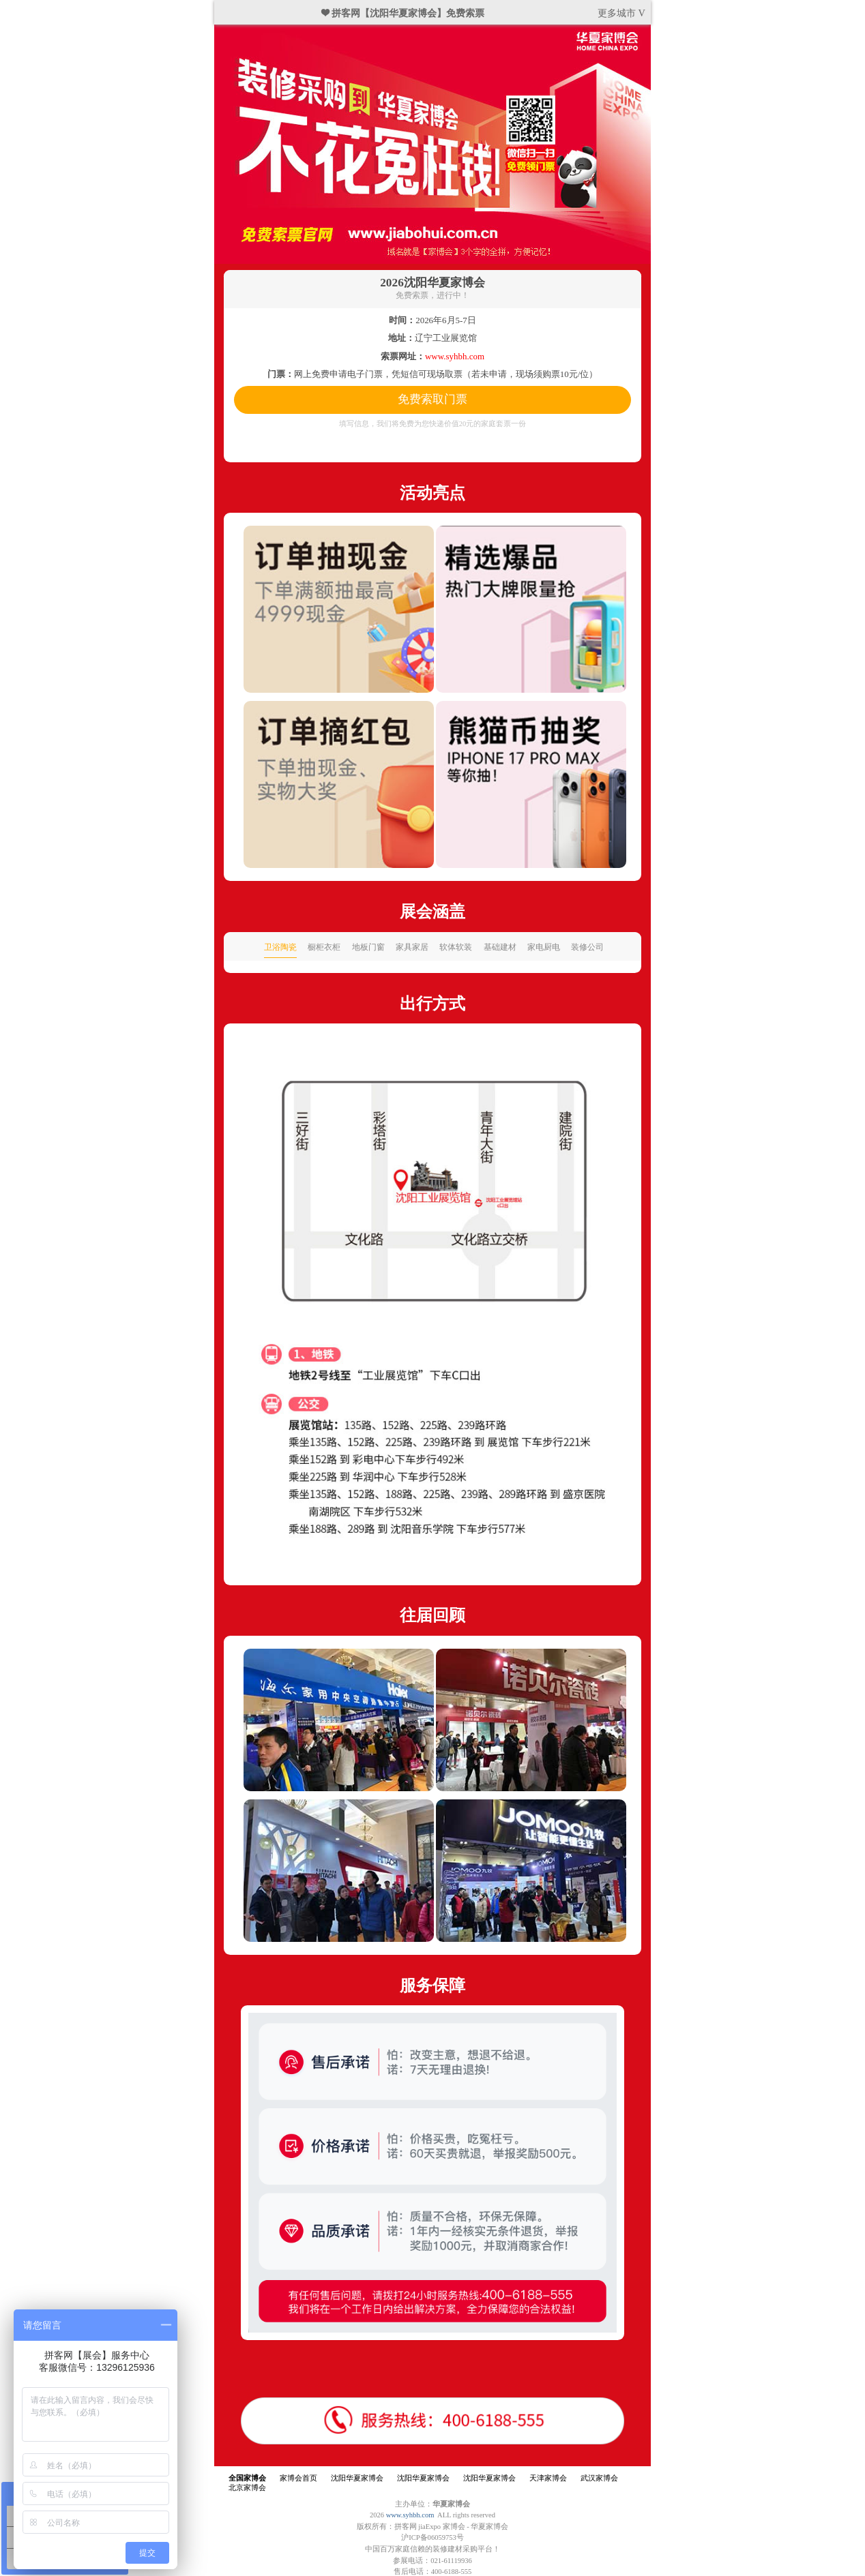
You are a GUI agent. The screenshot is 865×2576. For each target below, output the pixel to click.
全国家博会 (247, 2478)
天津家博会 (548, 2478)
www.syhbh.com (410, 2515)
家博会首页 (298, 2478)
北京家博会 (247, 2487)
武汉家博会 (599, 2478)
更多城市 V (621, 13)
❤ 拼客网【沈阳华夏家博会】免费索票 (403, 13)
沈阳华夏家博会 (357, 2478)
